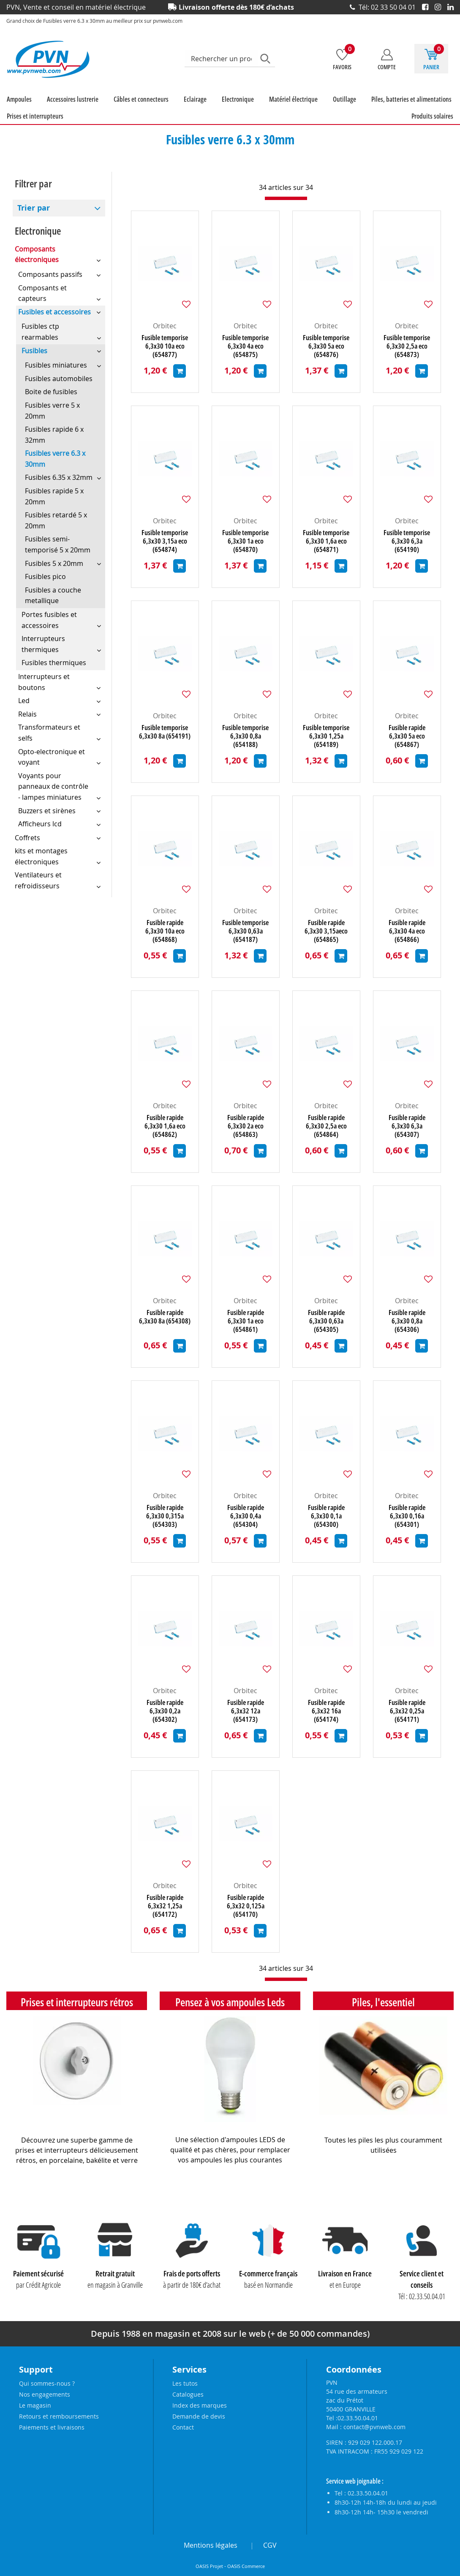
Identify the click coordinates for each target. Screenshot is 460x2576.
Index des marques (199, 2405)
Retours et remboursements (59, 2416)
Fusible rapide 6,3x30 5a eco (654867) (407, 736)
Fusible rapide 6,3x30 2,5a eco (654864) (326, 1126)
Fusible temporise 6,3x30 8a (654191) (165, 732)
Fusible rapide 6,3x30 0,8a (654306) (407, 1321)
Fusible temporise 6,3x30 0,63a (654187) (245, 931)
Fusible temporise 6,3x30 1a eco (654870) (245, 541)
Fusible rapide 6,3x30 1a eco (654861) (245, 1321)
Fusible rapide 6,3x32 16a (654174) (326, 1711)
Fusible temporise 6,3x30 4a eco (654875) (245, 346)
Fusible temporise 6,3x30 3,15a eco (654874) (165, 541)
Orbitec (165, 325)
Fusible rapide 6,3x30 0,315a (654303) (165, 1516)
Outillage (344, 99)
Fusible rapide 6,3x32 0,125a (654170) (245, 1905)
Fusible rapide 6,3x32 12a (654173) (245, 1711)
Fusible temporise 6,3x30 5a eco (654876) (326, 346)
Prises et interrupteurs (35, 116)
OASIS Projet (209, 2566)
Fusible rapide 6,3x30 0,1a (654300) (326, 1516)
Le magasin (35, 2405)
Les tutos (185, 2383)
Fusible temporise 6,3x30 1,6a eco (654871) (326, 541)
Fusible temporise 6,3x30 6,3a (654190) (407, 541)
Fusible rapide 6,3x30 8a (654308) (165, 1317)
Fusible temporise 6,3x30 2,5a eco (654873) (407, 346)
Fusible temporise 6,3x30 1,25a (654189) (326, 736)
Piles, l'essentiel (383, 2002)
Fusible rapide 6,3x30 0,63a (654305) (326, 1321)
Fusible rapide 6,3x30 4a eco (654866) (407, 931)
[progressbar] (286, 198)
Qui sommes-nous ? (47, 2383)
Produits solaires (432, 116)
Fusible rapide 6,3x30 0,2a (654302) (165, 1711)
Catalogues (188, 2394)
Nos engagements (44, 2394)
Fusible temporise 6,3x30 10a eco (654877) (165, 346)
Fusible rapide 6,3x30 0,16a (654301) (407, 1516)
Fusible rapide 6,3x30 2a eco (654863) (245, 1126)
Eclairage (195, 99)
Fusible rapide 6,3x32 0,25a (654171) (407, 1711)
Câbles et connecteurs (141, 99)
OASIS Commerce (246, 2566)
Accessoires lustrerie (72, 99)
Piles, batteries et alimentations (411, 99)
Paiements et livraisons (51, 2427)
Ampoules (19, 99)
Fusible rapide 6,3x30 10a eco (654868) (165, 931)
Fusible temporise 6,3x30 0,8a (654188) (245, 736)
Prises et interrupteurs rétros (77, 2002)
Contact (183, 2427)
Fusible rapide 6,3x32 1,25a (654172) (165, 1905)
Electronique (238, 99)
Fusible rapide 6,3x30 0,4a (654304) (245, 1516)
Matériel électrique (293, 99)
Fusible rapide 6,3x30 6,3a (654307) (407, 1126)
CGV (270, 2545)
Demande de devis (198, 2416)
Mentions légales (210, 2545)
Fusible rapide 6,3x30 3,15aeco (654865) (326, 931)
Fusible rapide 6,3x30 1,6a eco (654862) (164, 1126)
